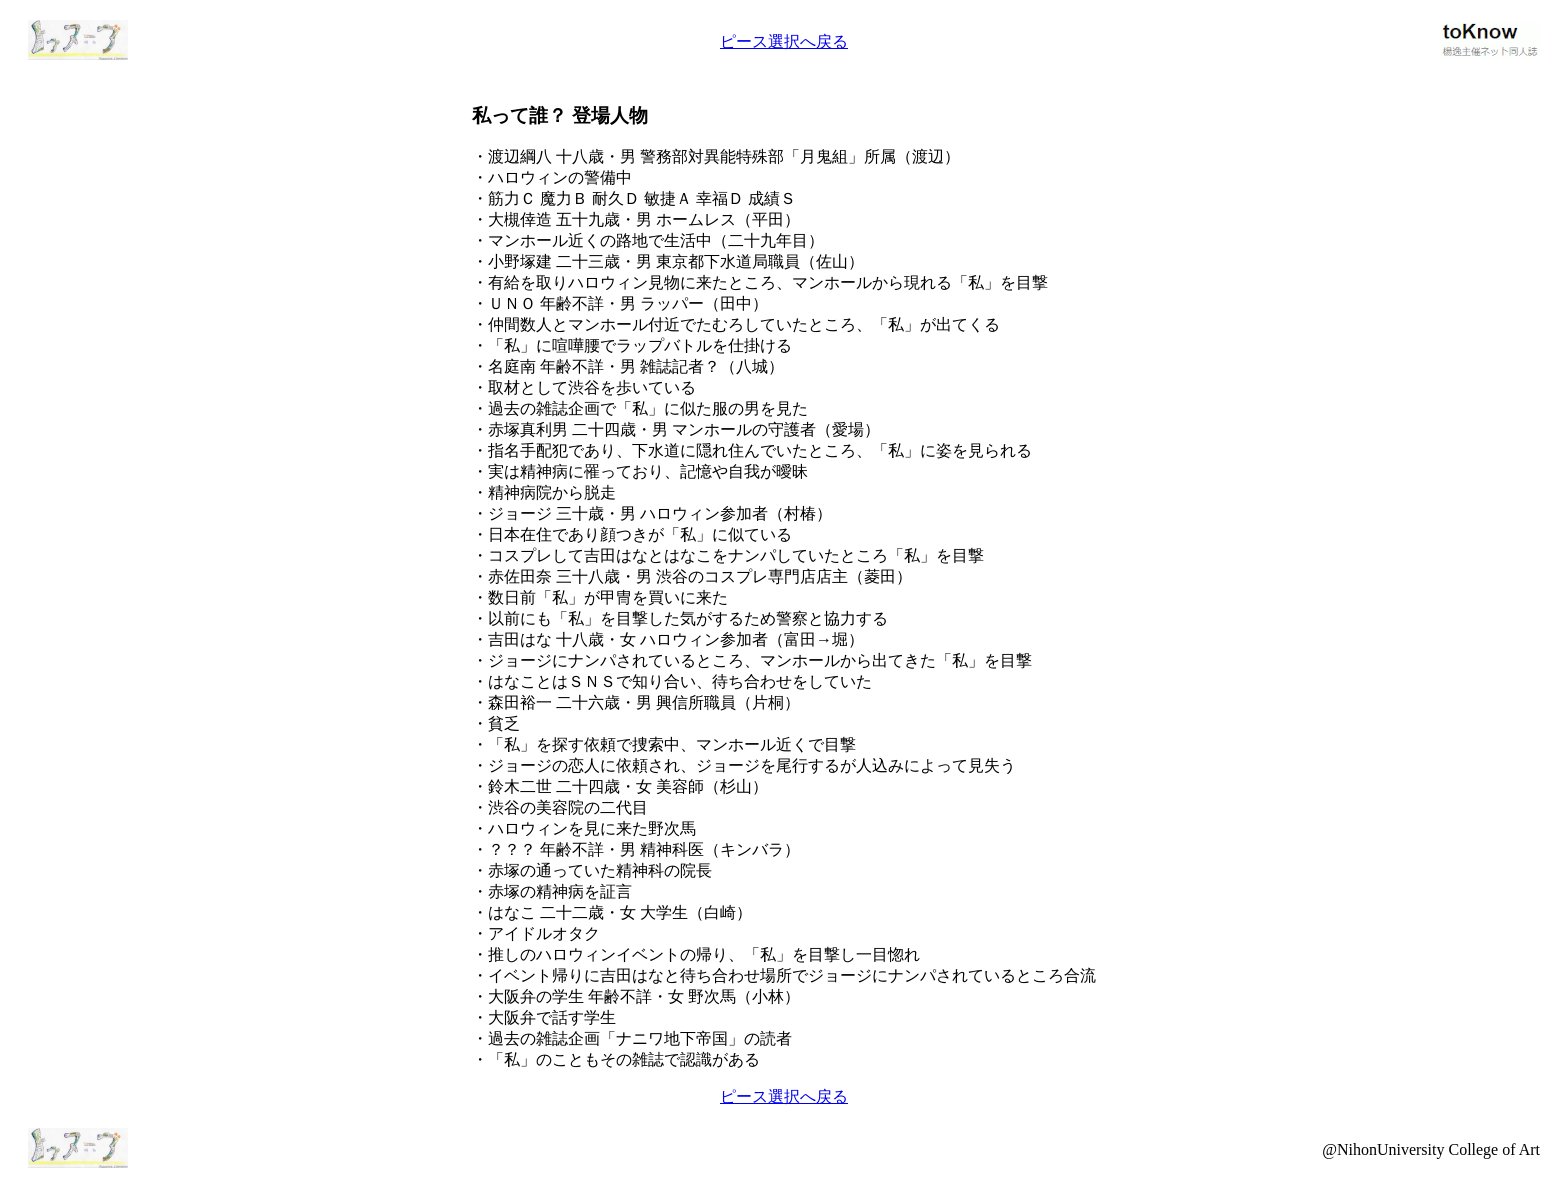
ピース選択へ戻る (784, 41)
